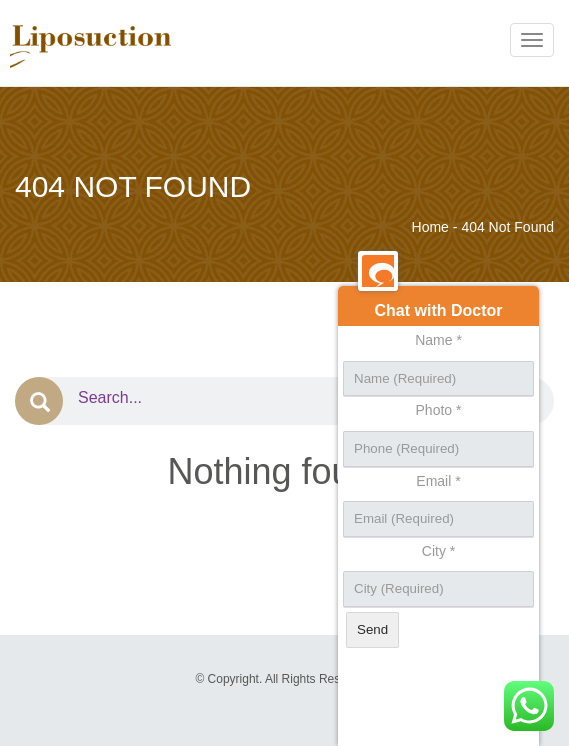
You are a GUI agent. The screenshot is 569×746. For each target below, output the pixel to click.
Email (438, 481)
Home (430, 227)
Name (438, 340)
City (438, 551)
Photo (439, 410)
